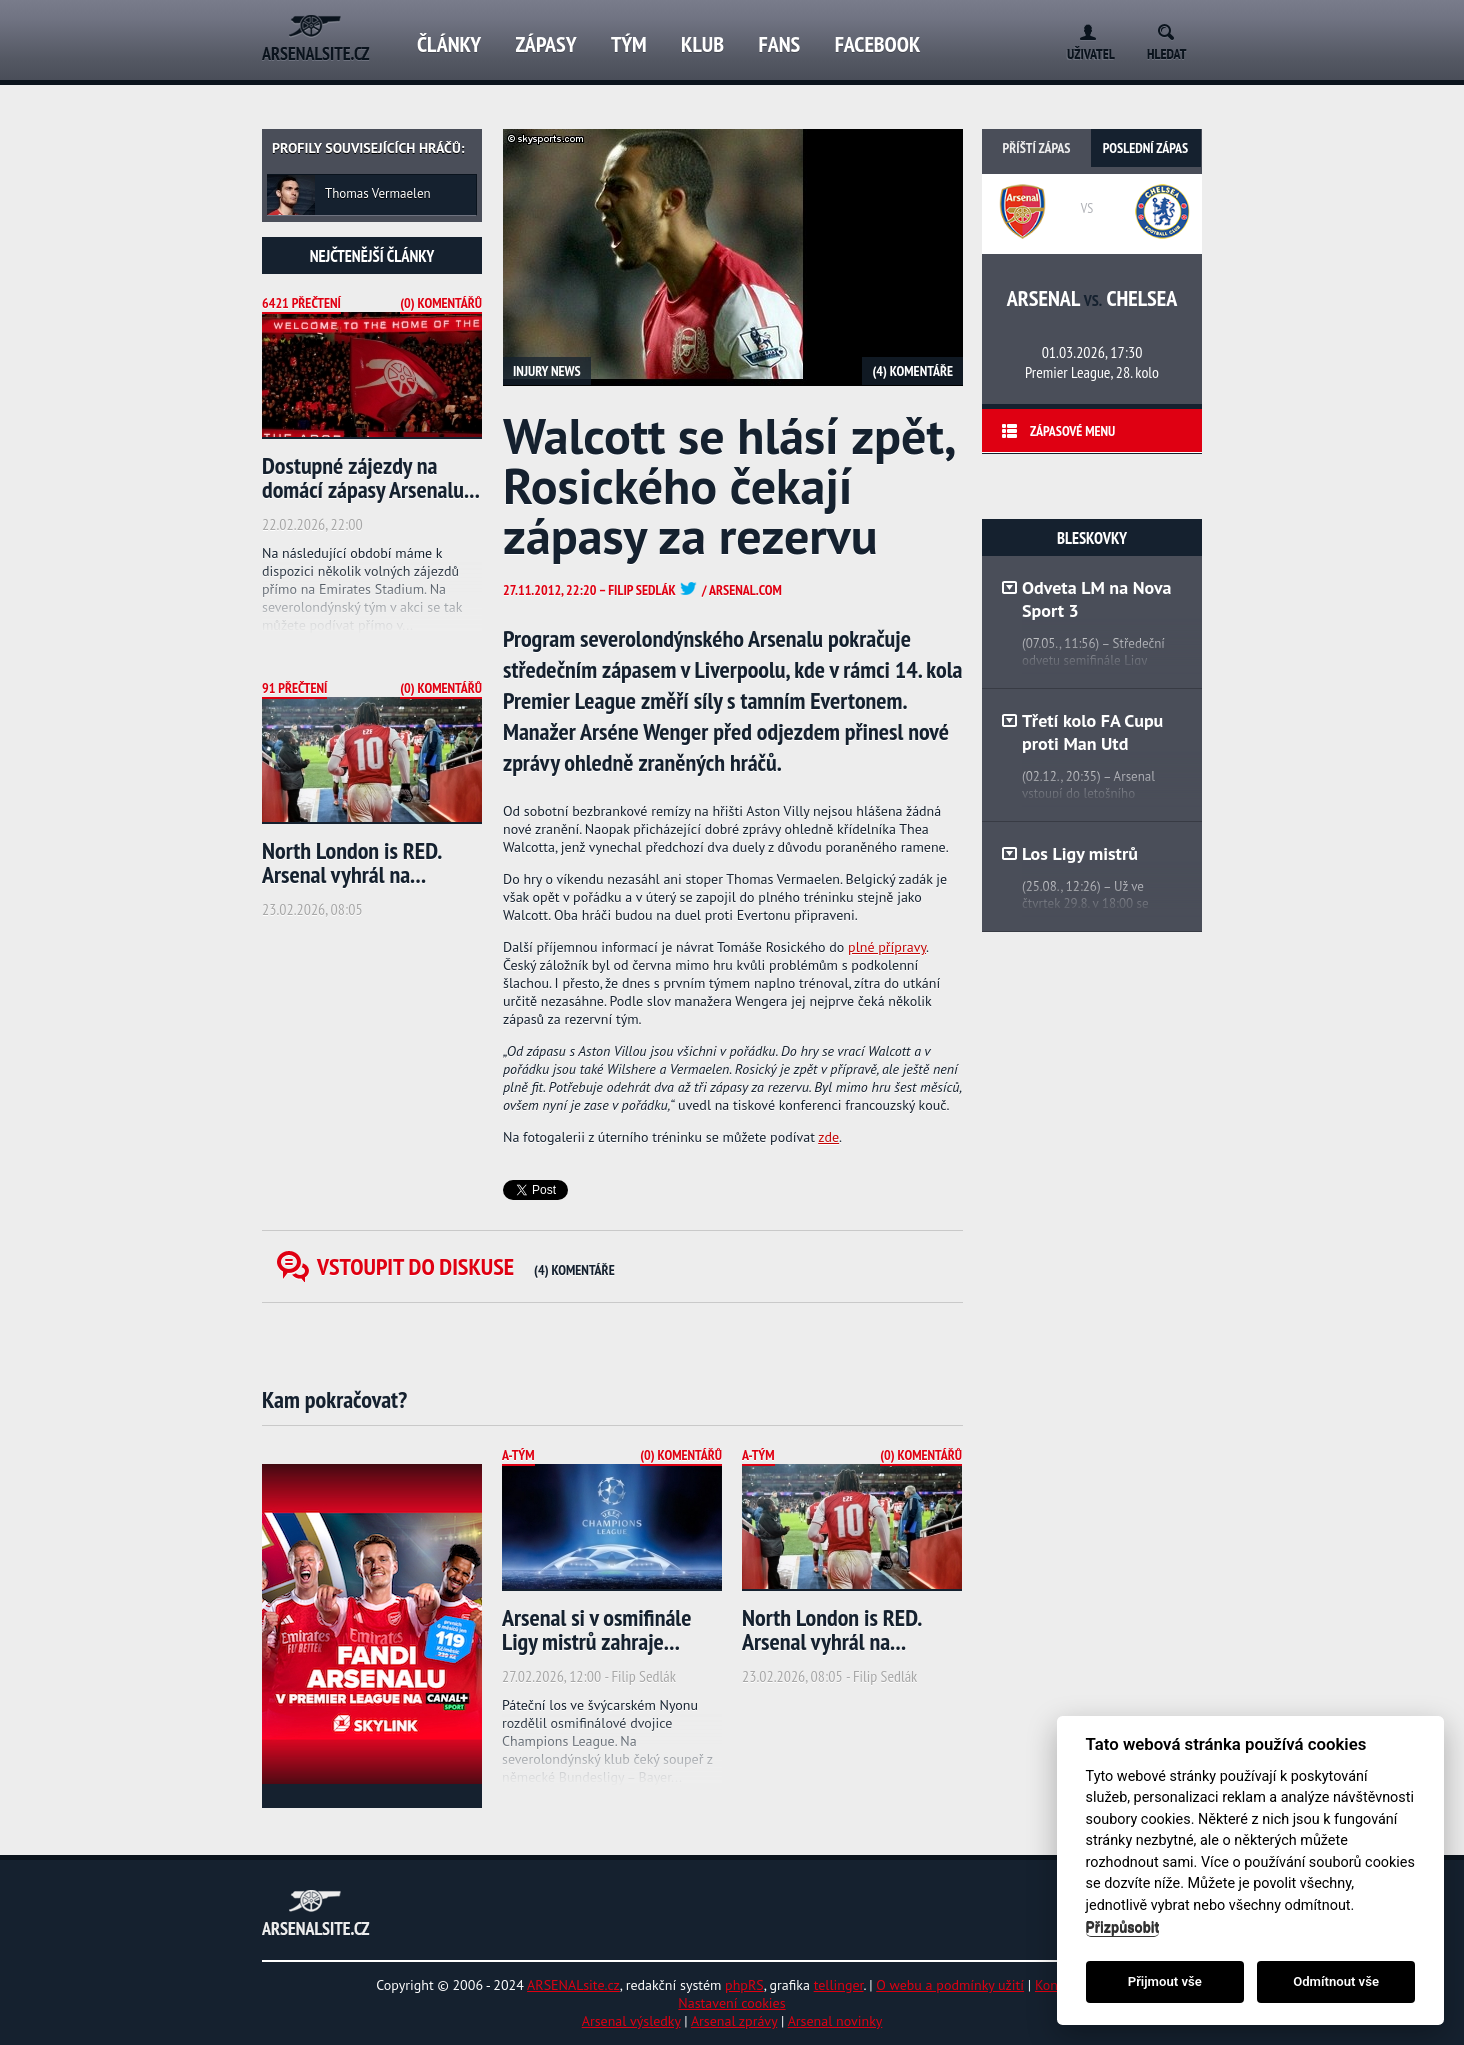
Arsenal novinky (835, 2021)
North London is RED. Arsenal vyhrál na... (351, 862)
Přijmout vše (1165, 1981)
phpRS (744, 1985)
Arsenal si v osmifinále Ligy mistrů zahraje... (596, 1629)
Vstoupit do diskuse (466, 1266)
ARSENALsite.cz (573, 1985)
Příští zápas (1037, 148)
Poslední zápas (1145, 148)
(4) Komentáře (912, 371)
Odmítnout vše (1336, 1981)
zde (828, 1137)
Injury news (547, 371)
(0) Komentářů (441, 303)
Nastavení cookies (731, 2003)
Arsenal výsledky (631, 2021)
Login (1083, 28)
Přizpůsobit (1123, 1927)
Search (1172, 28)
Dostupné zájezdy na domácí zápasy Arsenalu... (371, 477)
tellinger (839, 1985)
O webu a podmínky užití (950, 1985)
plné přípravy (887, 947)
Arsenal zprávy (734, 2021)
